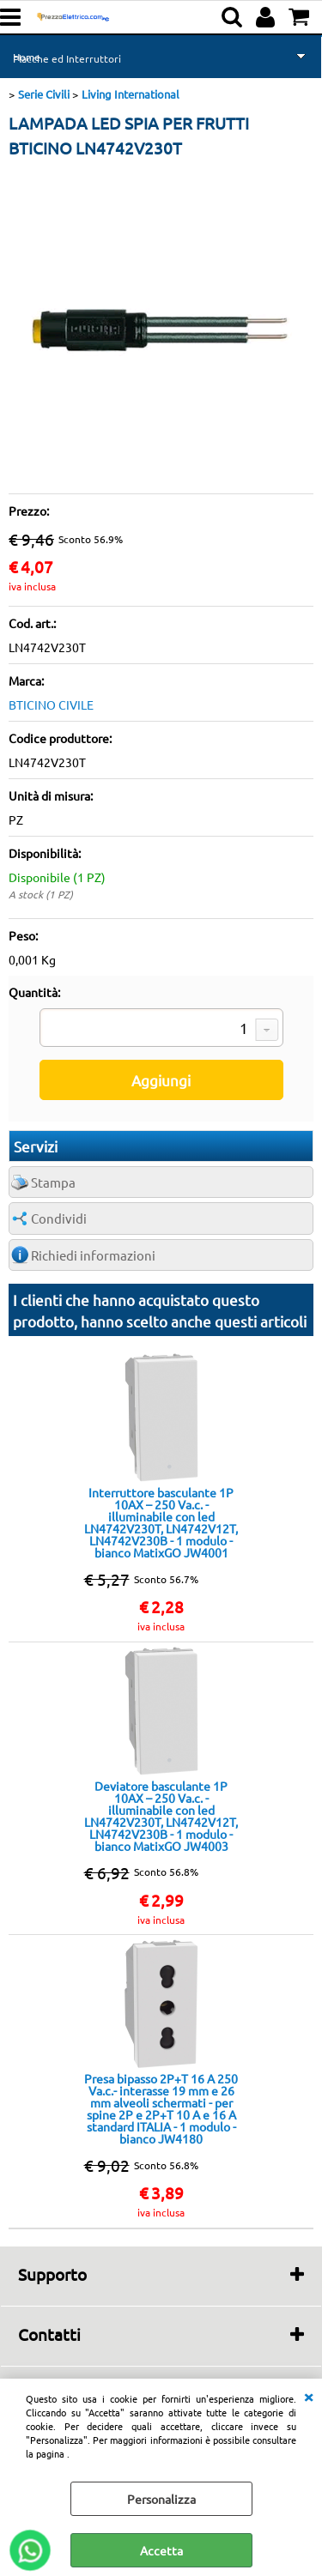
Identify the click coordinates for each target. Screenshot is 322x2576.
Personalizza (161, 2498)
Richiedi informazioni (93, 1255)
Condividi (59, 1218)
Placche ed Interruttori (67, 58)
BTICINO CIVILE (51, 704)
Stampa (53, 1182)
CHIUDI (308, 2395)
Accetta (161, 2550)
